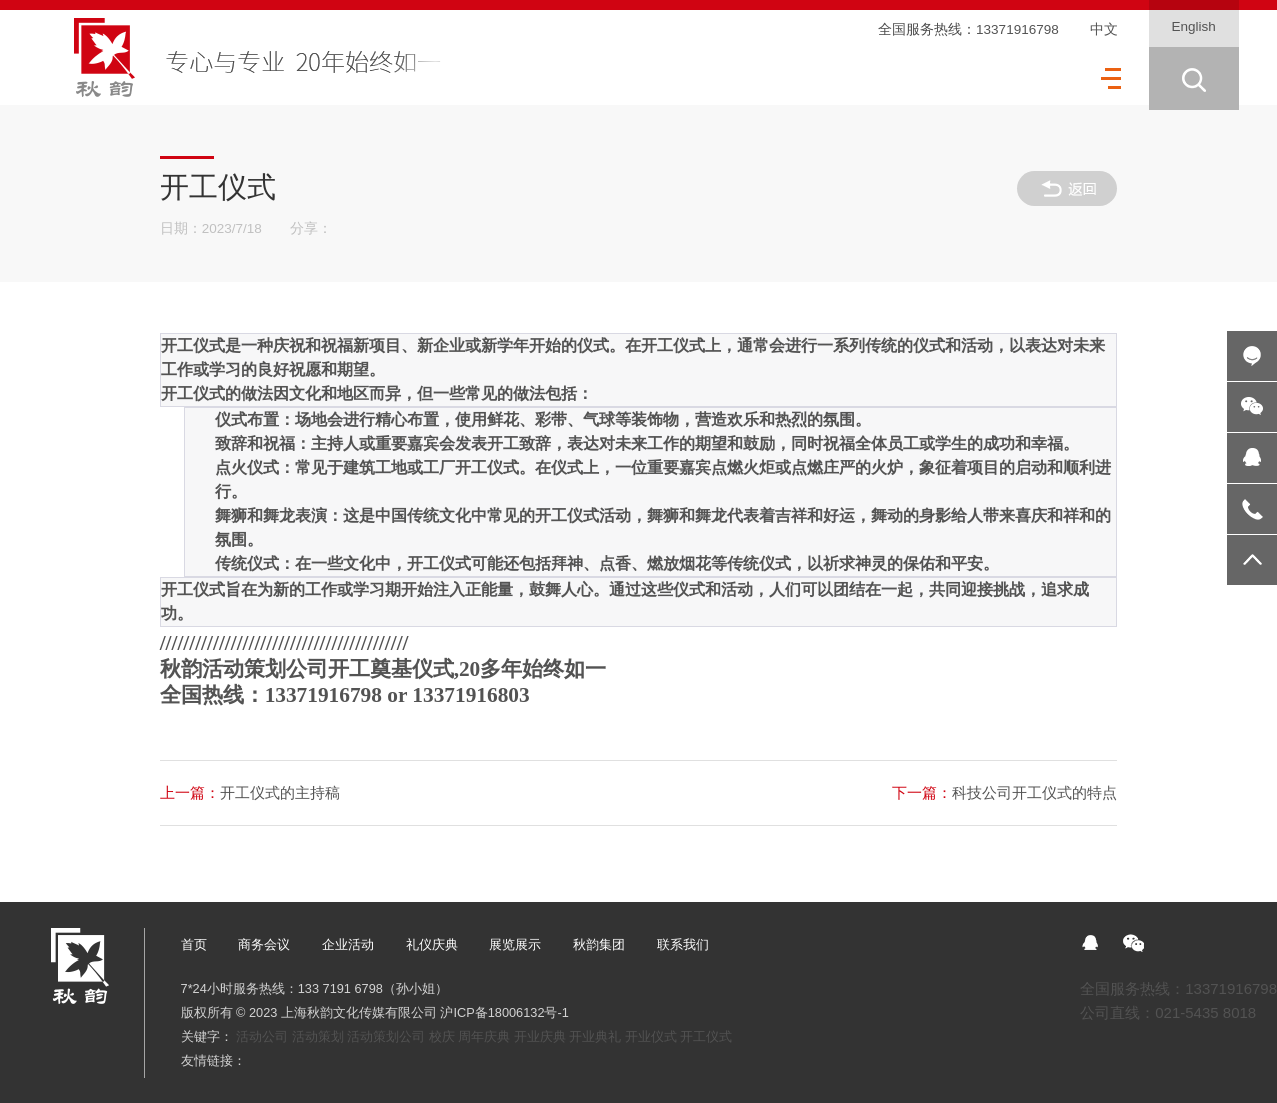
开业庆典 (540, 1036)
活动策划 (318, 1036)
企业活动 (348, 944)
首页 (194, 944)
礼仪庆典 (432, 944)
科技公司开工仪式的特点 (1004, 792)
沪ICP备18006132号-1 (504, 1012)
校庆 (442, 1036)
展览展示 (515, 944)
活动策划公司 (386, 1036)
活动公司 (262, 1036)
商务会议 (264, 944)
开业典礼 (595, 1036)
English (1194, 26)
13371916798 (1017, 29)
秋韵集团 (599, 944)
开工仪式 (706, 1036)
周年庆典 (484, 1036)
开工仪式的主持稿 (250, 792)
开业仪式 (651, 1036)
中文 (1104, 29)
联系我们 (683, 944)
